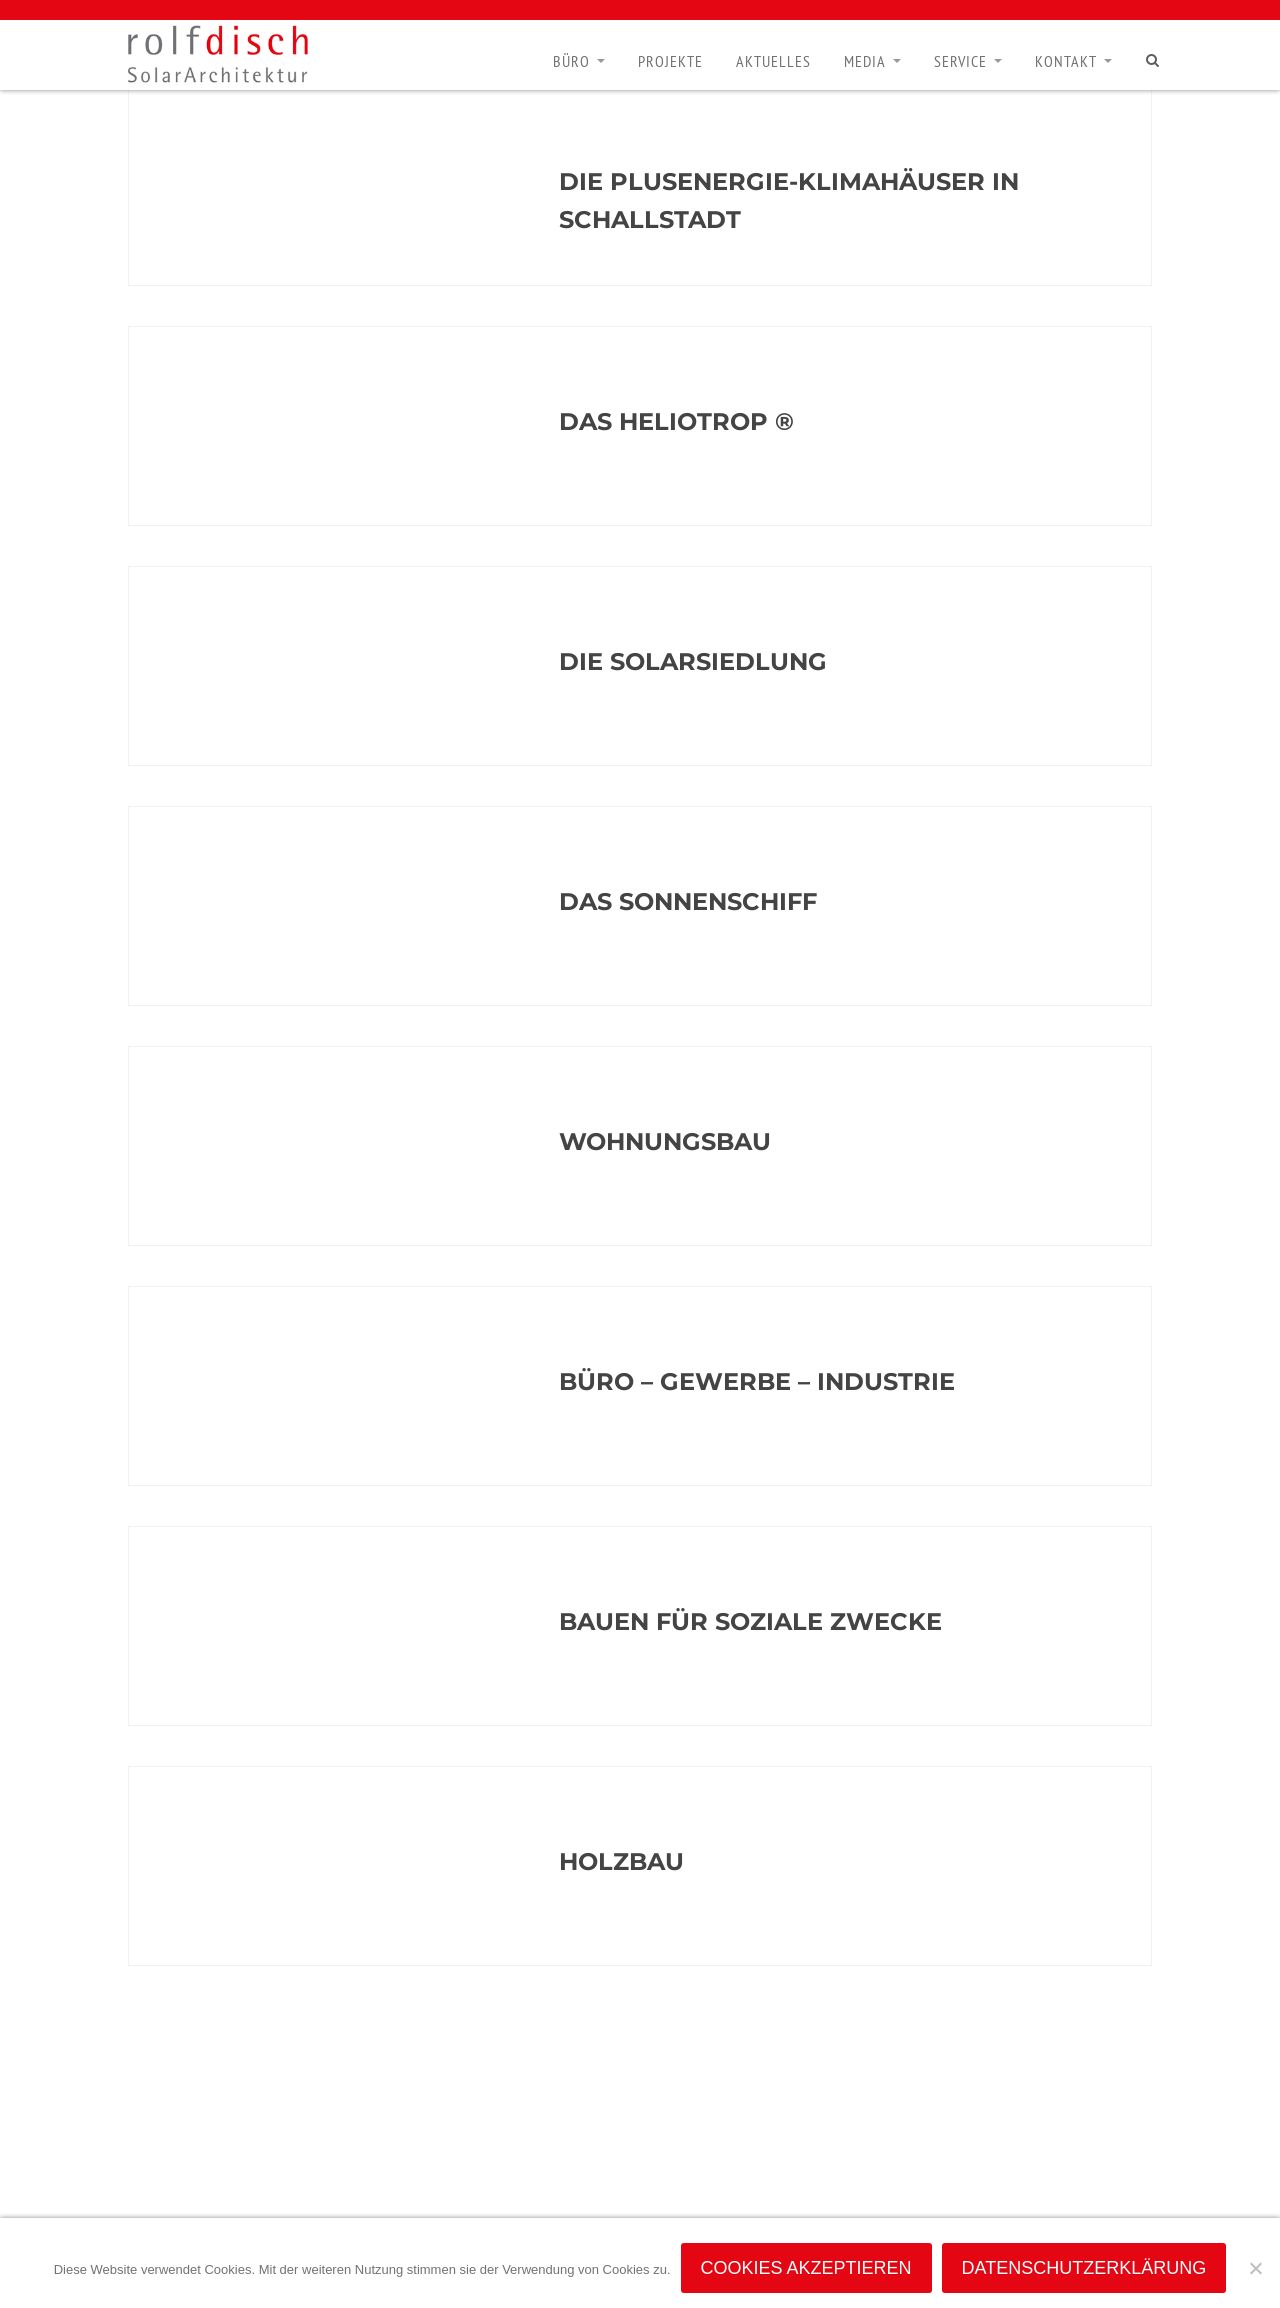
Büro (571, 61)
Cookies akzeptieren (806, 2268)
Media (865, 61)
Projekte (670, 61)
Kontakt (1066, 61)
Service (960, 61)
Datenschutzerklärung (1084, 2268)
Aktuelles (773, 61)
